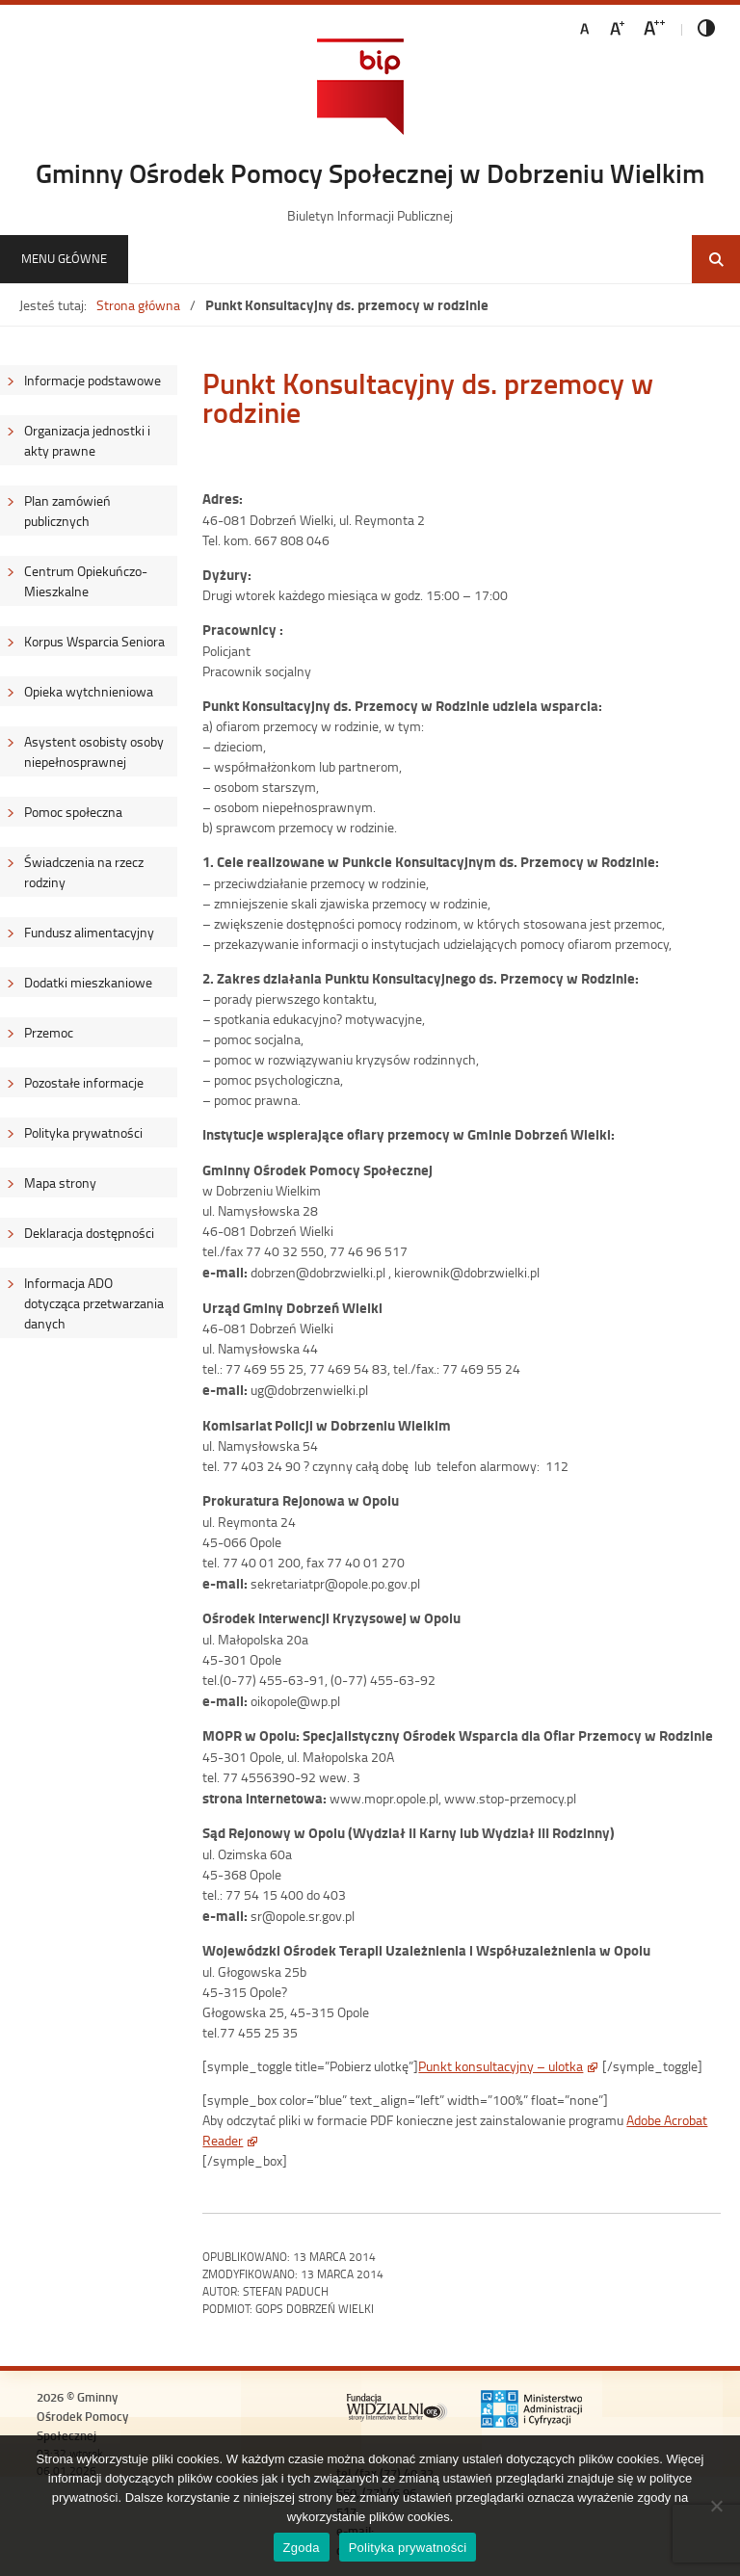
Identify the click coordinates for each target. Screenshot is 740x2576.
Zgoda (301, 2547)
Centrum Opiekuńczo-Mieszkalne (85, 581)
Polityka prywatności (83, 1132)
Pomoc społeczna (73, 811)
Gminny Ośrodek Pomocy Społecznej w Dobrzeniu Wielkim (370, 172)
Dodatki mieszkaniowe (88, 982)
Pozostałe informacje (84, 1082)
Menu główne (64, 258)
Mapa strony (60, 1182)
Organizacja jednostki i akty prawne (87, 440)
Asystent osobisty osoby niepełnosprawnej (94, 751)
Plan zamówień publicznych (67, 510)
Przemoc (48, 1032)
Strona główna (138, 305)
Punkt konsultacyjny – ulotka (500, 2066)
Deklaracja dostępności (89, 1232)
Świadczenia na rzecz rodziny (84, 872)
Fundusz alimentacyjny (89, 932)
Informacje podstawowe (92, 380)
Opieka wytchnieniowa (88, 691)
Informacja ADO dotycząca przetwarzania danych (94, 1303)
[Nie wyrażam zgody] (716, 2505)
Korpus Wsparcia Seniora (94, 641)
